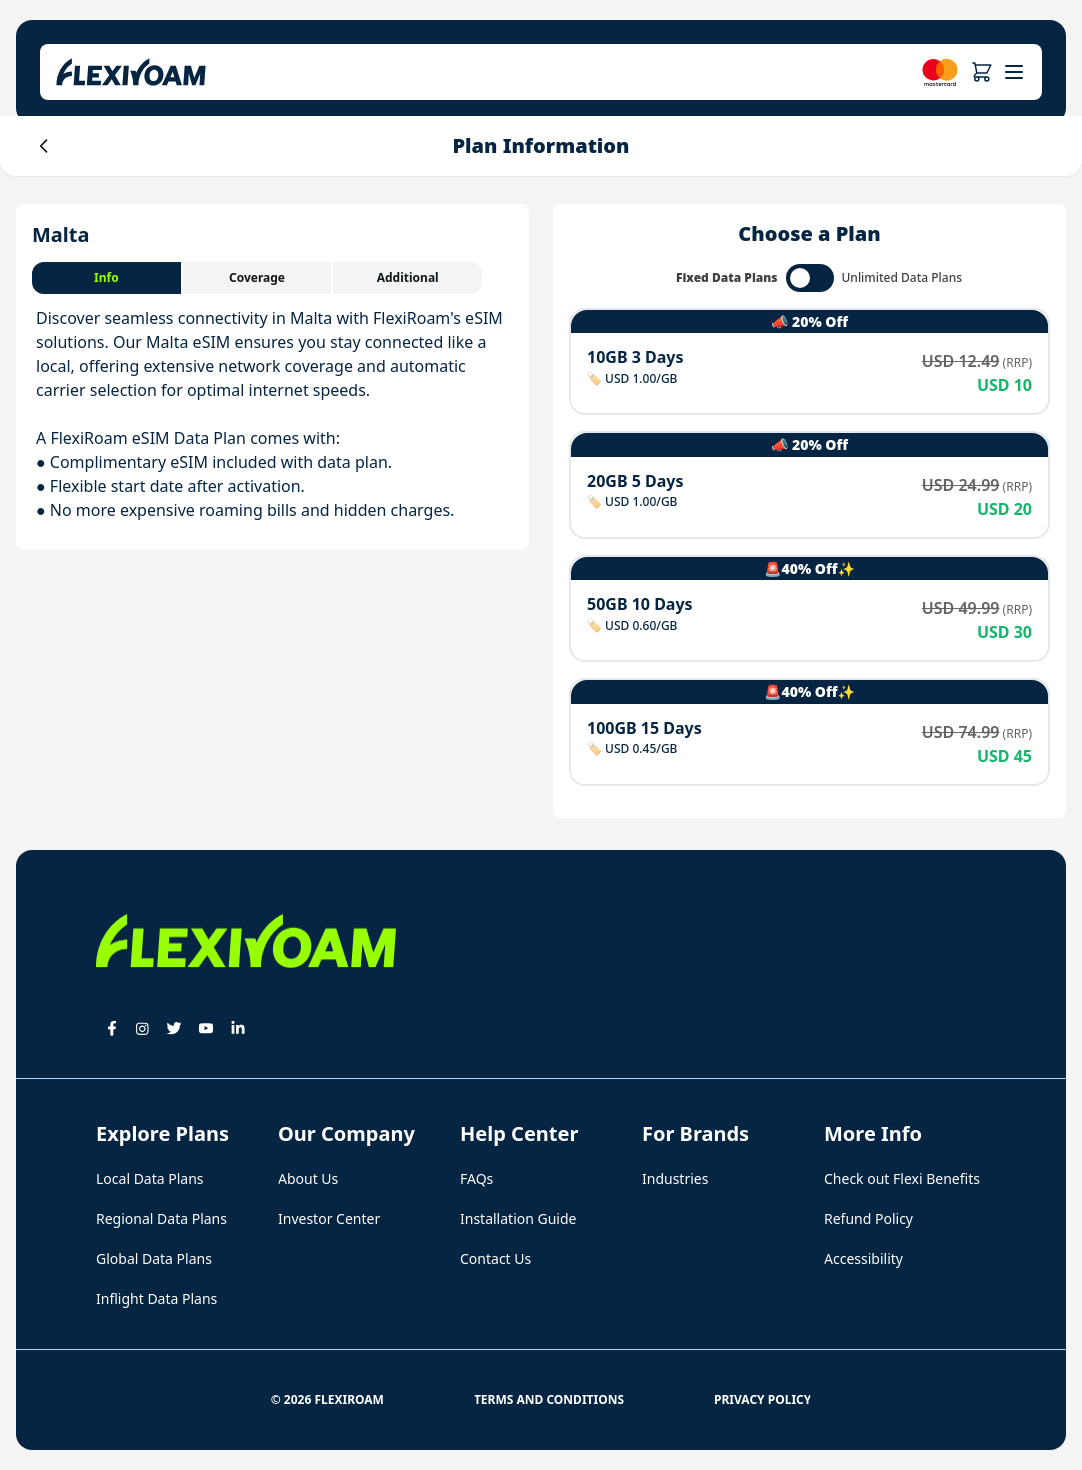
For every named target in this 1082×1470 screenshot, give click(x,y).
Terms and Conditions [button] (549, 1399)
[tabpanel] (272, 414)
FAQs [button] (476, 1178)
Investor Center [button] (329, 1218)
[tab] (107, 278)
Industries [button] (675, 1178)
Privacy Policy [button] (762, 1399)
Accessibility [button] (863, 1258)
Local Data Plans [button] (150, 1178)
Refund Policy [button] (868, 1218)
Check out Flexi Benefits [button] (902, 1178)
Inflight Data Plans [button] (156, 1298)
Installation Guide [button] (518, 1218)
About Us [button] (308, 1178)
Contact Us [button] (495, 1258)
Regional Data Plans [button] (161, 1218)
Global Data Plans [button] (154, 1258)
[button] (981, 72)
